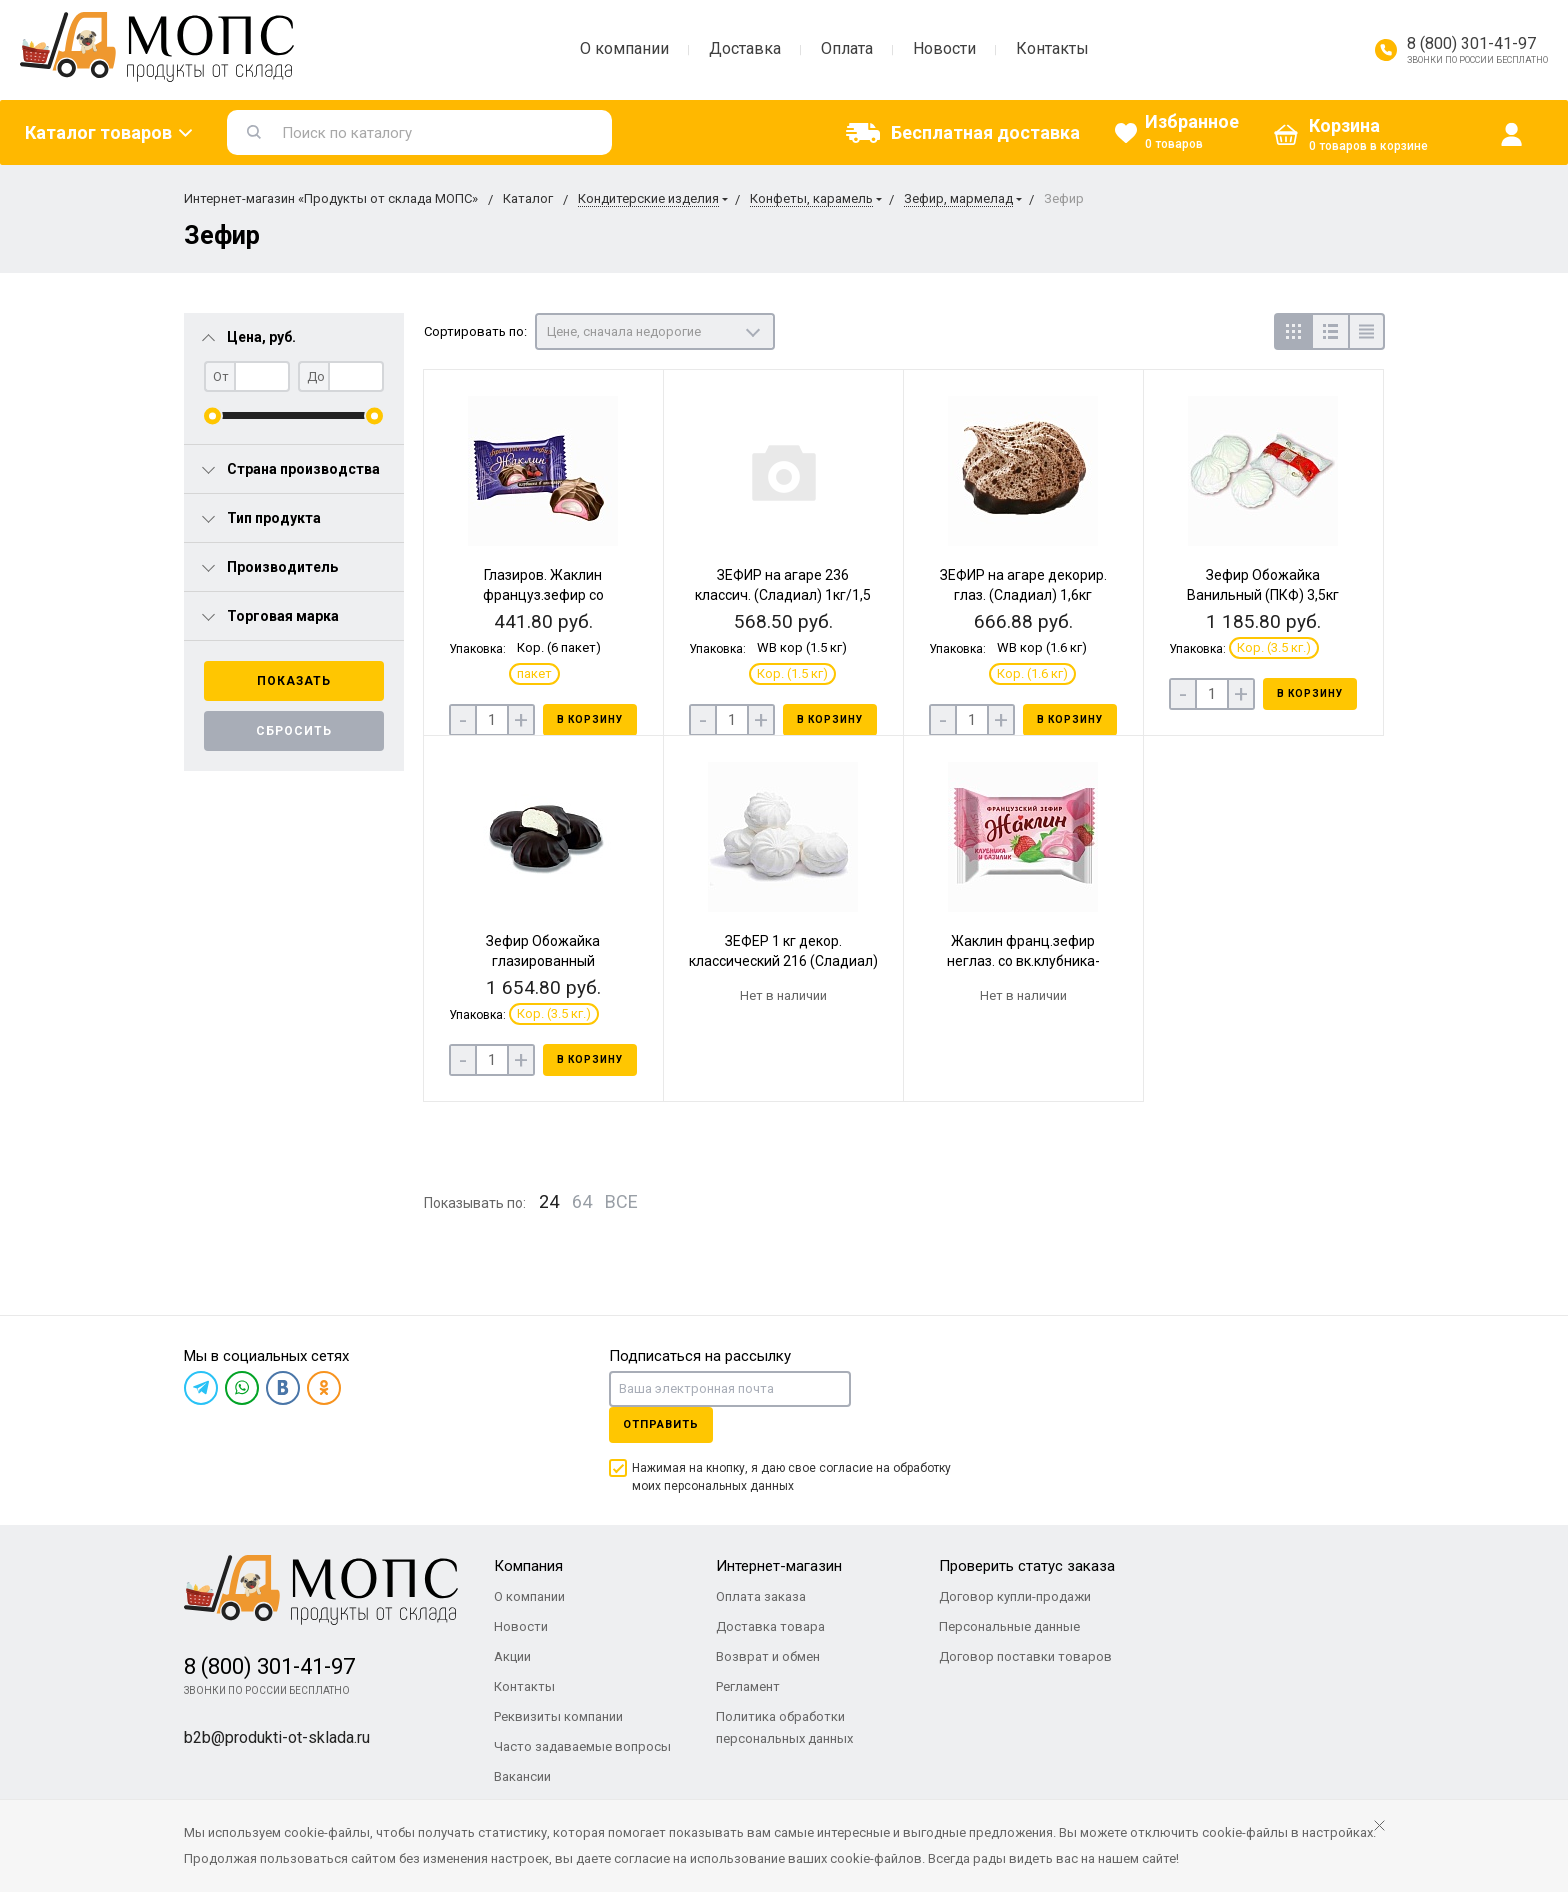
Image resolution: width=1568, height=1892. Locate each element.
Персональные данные (1009, 1626)
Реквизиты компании (558, 1716)
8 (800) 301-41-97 (1471, 43)
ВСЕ (621, 1201)
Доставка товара (770, 1626)
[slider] (212, 415)
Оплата (847, 48)
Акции (512, 1656)
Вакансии (522, 1776)
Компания (528, 1566)
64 (582, 1201)
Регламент (748, 1686)
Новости (944, 48)
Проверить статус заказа (1027, 1566)
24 (549, 1201)
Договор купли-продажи (1015, 1596)
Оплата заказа (761, 1596)
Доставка (745, 48)
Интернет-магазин (779, 1566)
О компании (624, 48)
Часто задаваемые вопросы (582, 1746)
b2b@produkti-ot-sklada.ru (277, 1737)
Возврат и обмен (768, 1656)
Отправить (661, 1424)
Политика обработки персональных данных (784, 1727)
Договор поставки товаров (1025, 1656)
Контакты (1052, 48)
